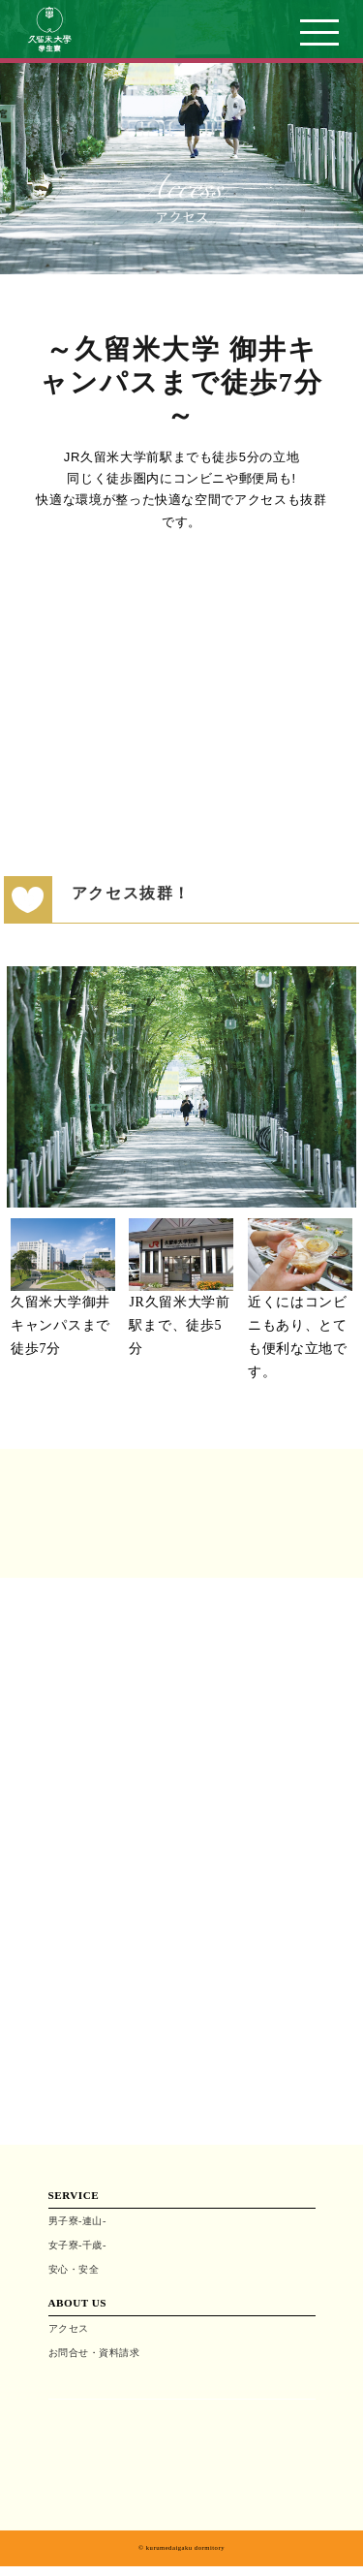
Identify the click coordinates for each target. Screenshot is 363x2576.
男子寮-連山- (77, 2220)
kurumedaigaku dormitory (185, 2547)
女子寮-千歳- (77, 2245)
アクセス (68, 2328)
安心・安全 (74, 2269)
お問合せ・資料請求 (94, 2352)
